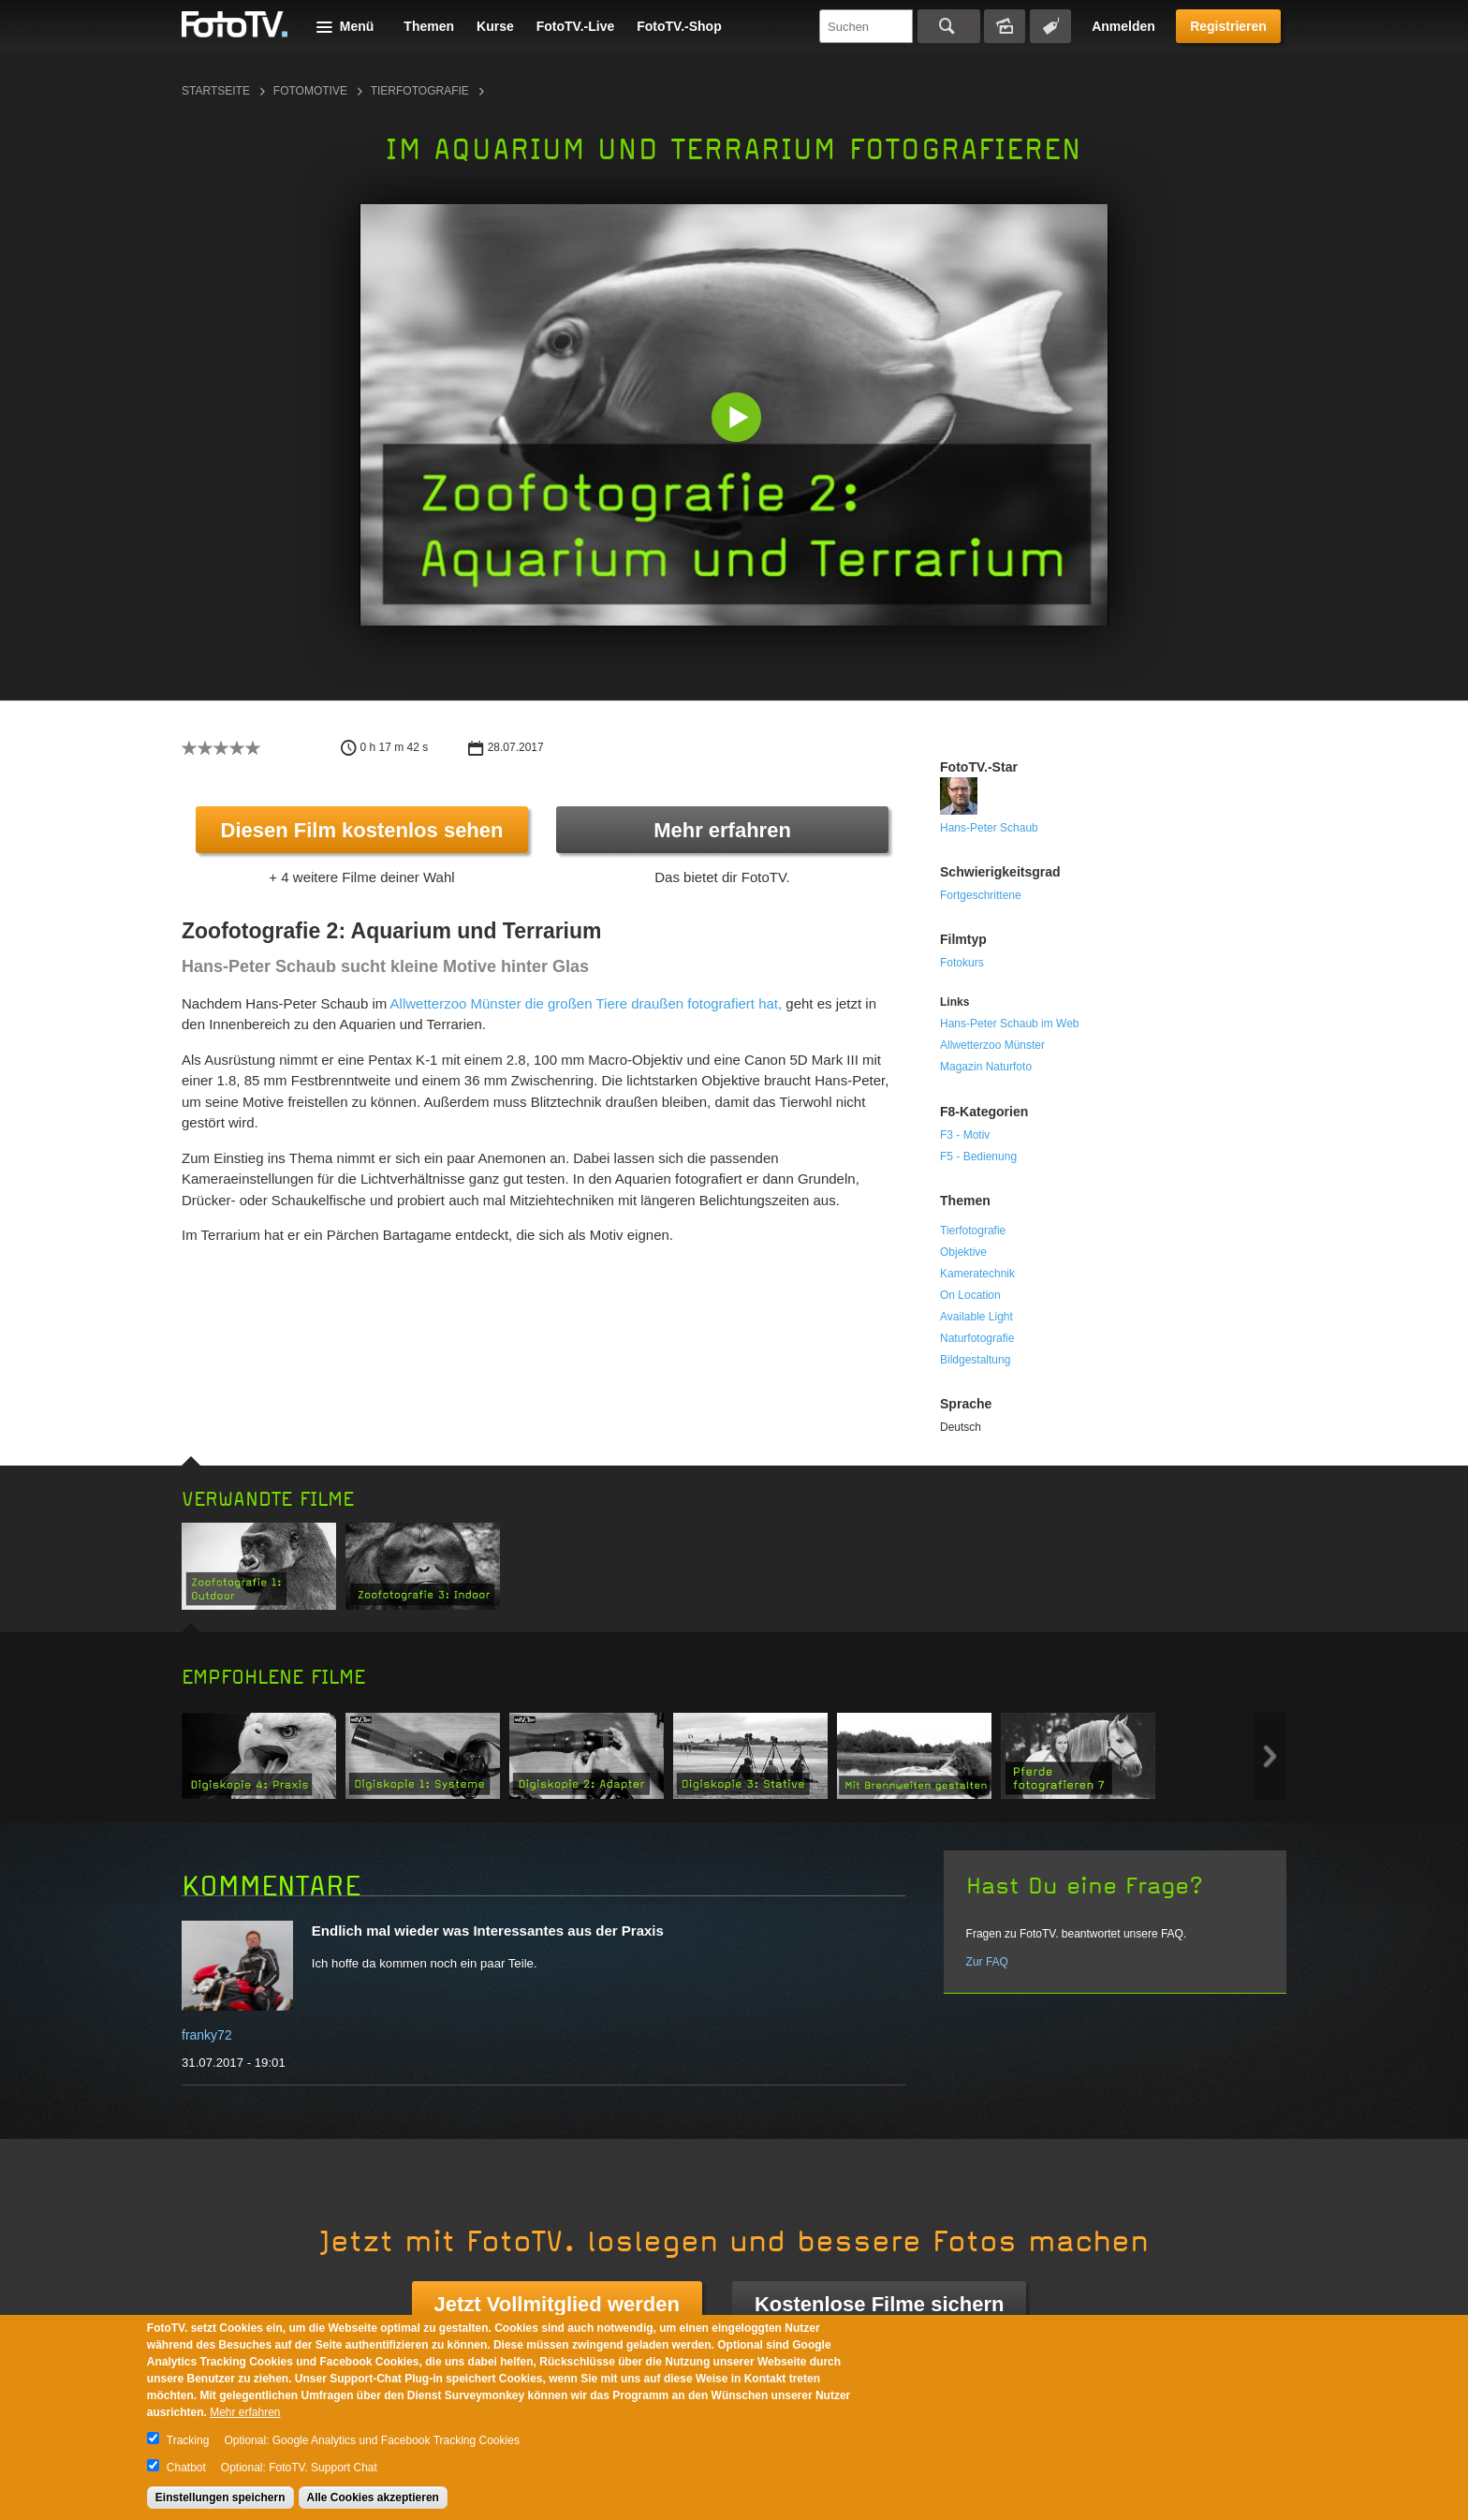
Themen (429, 26)
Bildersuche (1004, 26)
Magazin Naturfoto (986, 1066)
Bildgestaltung (975, 1359)
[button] (738, 419)
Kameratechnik (977, 1273)
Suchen (949, 26)
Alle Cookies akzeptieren (373, 2497)
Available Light (976, 1316)
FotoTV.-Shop (679, 26)
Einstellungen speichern (220, 2497)
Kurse (495, 26)
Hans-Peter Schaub (989, 827)
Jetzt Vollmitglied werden (557, 2304)
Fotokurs (962, 962)
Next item (1270, 1756)
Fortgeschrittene (980, 895)
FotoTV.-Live (575, 26)
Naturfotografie (977, 1338)
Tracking (188, 2440)
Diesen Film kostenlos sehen (362, 830)
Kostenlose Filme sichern (880, 2304)
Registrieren (1228, 26)
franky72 (207, 2034)
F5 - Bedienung (978, 1156)
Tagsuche (1050, 26)
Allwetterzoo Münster (992, 1045)
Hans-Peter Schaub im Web (1009, 1023)
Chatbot (186, 2467)
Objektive (963, 1252)
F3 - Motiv (965, 1135)
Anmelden (1123, 26)
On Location (970, 1295)
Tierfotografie (420, 90)
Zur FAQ (987, 1961)
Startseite (216, 90)
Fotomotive (310, 90)
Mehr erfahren (722, 830)
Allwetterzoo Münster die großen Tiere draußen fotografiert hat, (586, 1003)
